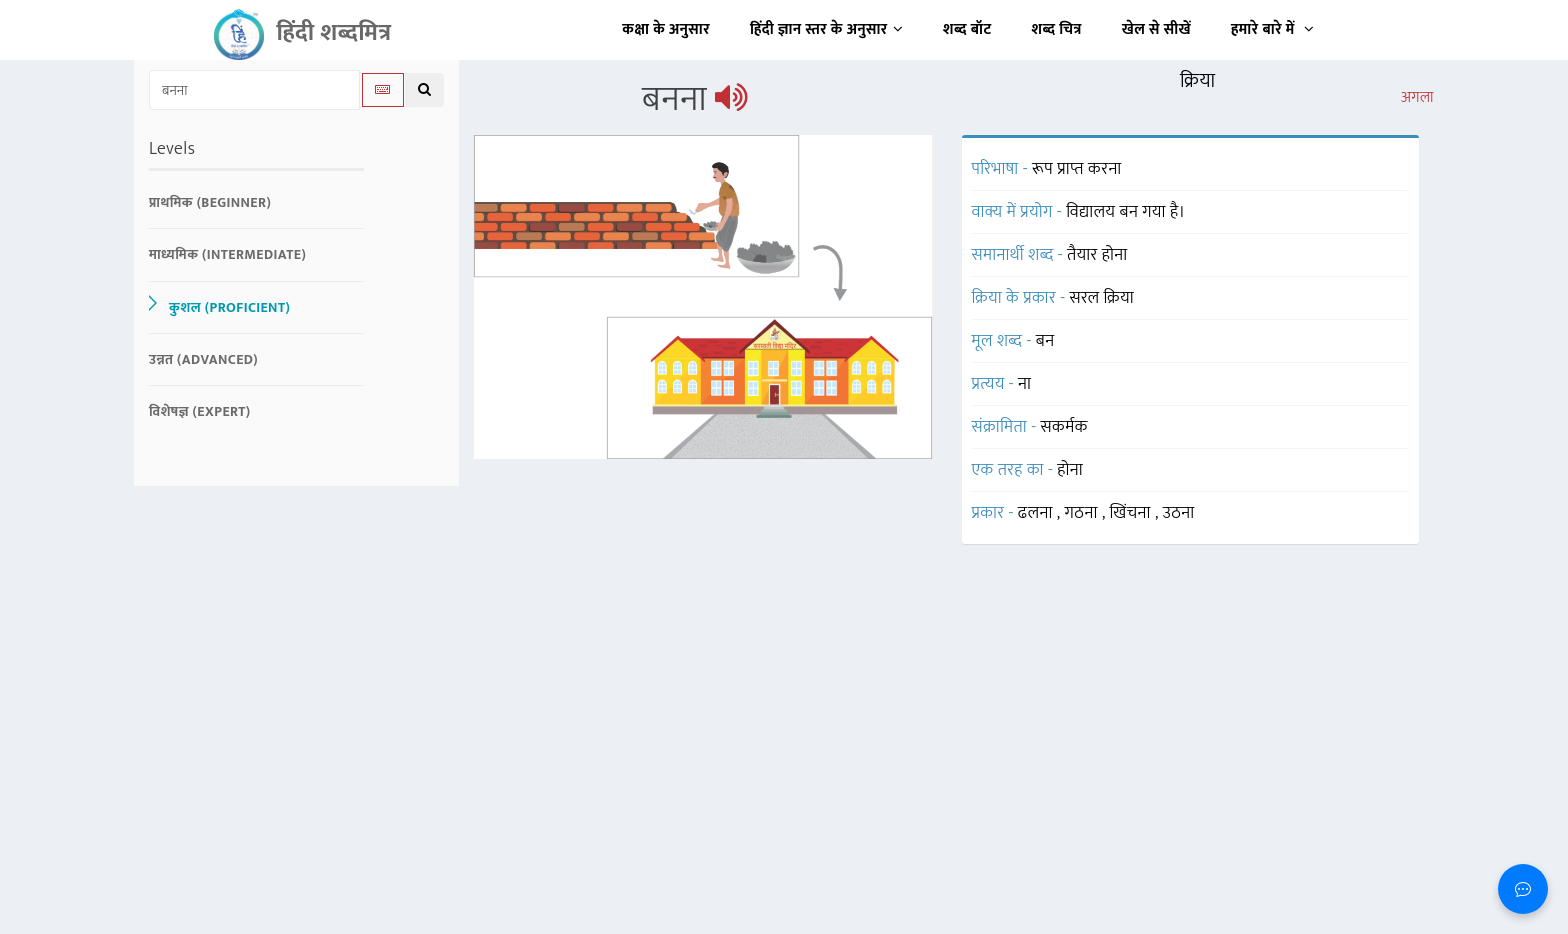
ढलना (1037, 513)
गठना (1083, 513)
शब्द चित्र (1057, 29)
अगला (1417, 98)
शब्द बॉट (967, 29)
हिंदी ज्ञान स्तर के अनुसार (826, 29)
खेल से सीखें (1156, 29)
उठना (1179, 513)
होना (1070, 470)
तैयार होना (1097, 255)
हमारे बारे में (1272, 29)
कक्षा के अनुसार (666, 29)
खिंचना (1132, 513)
